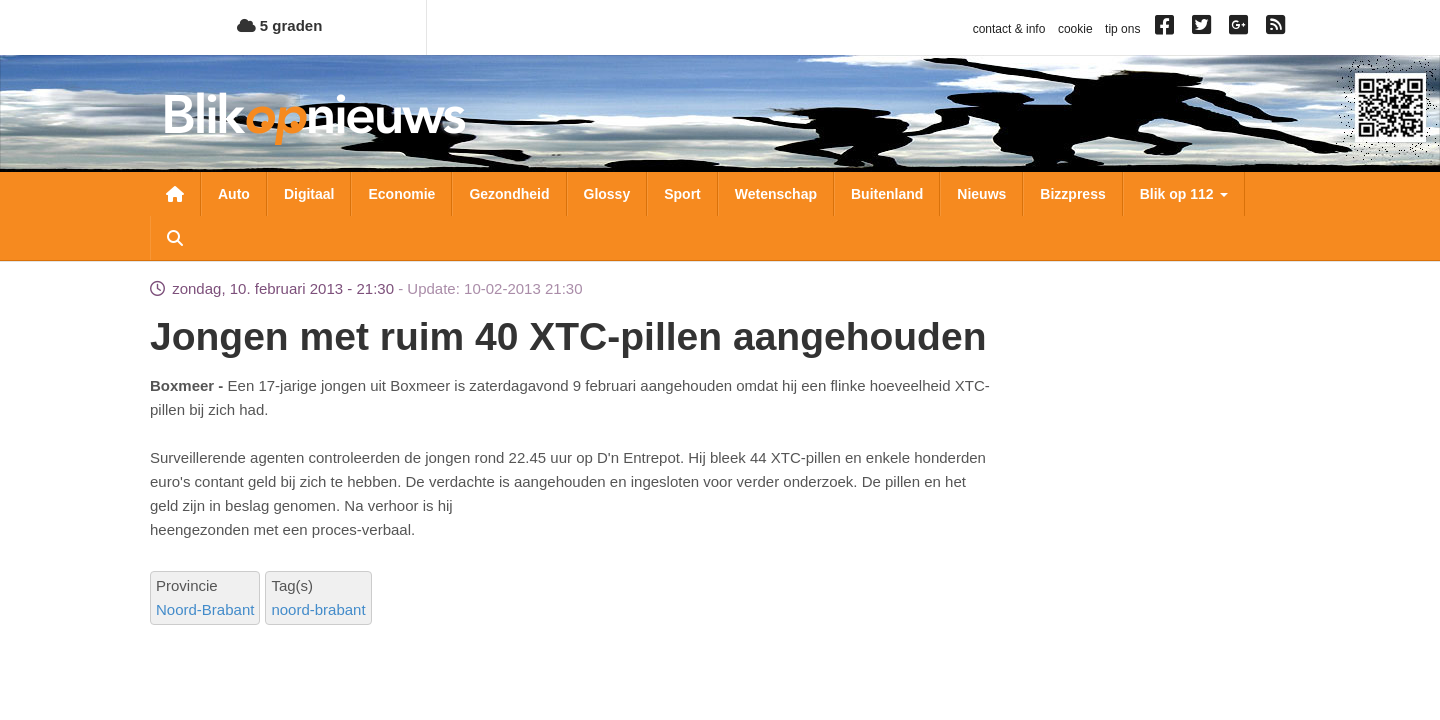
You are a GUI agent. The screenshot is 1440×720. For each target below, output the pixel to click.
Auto (234, 194)
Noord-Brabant (205, 609)
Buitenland (887, 194)
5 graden (280, 25)
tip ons (1122, 29)
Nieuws (981, 194)
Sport (682, 194)
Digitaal (309, 194)
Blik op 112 (1184, 194)
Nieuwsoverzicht (175, 194)
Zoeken (175, 238)
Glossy (607, 194)
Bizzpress (1072, 194)
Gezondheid (509, 194)
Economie (401, 194)
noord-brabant (318, 609)
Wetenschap (776, 194)
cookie (1075, 29)
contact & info (1009, 29)
